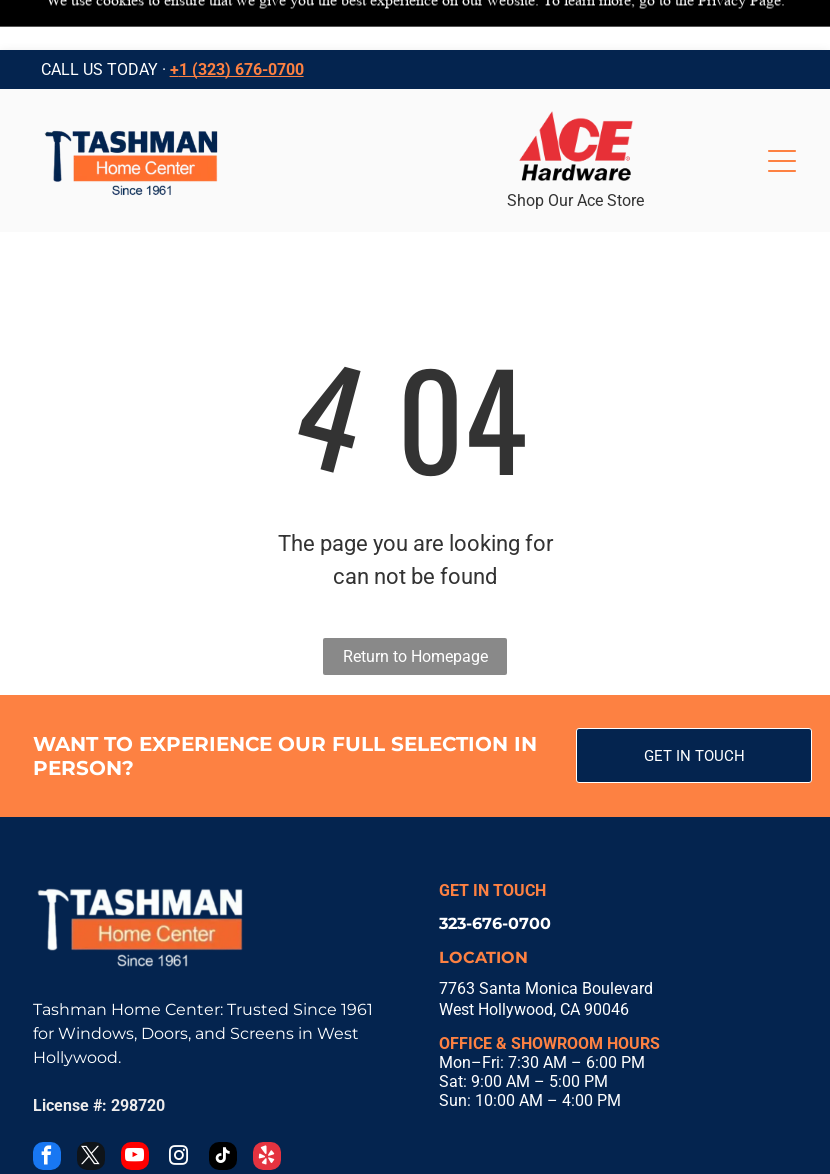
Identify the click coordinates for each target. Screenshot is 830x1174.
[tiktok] (223, 1108)
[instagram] (179, 1108)
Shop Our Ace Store (575, 150)
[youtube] (135, 1108)
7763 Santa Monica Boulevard (546, 938)
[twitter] (91, 1108)
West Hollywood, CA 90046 (534, 959)
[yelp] (267, 1108)
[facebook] (47, 1108)
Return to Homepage (415, 606)
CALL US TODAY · (103, 19)
